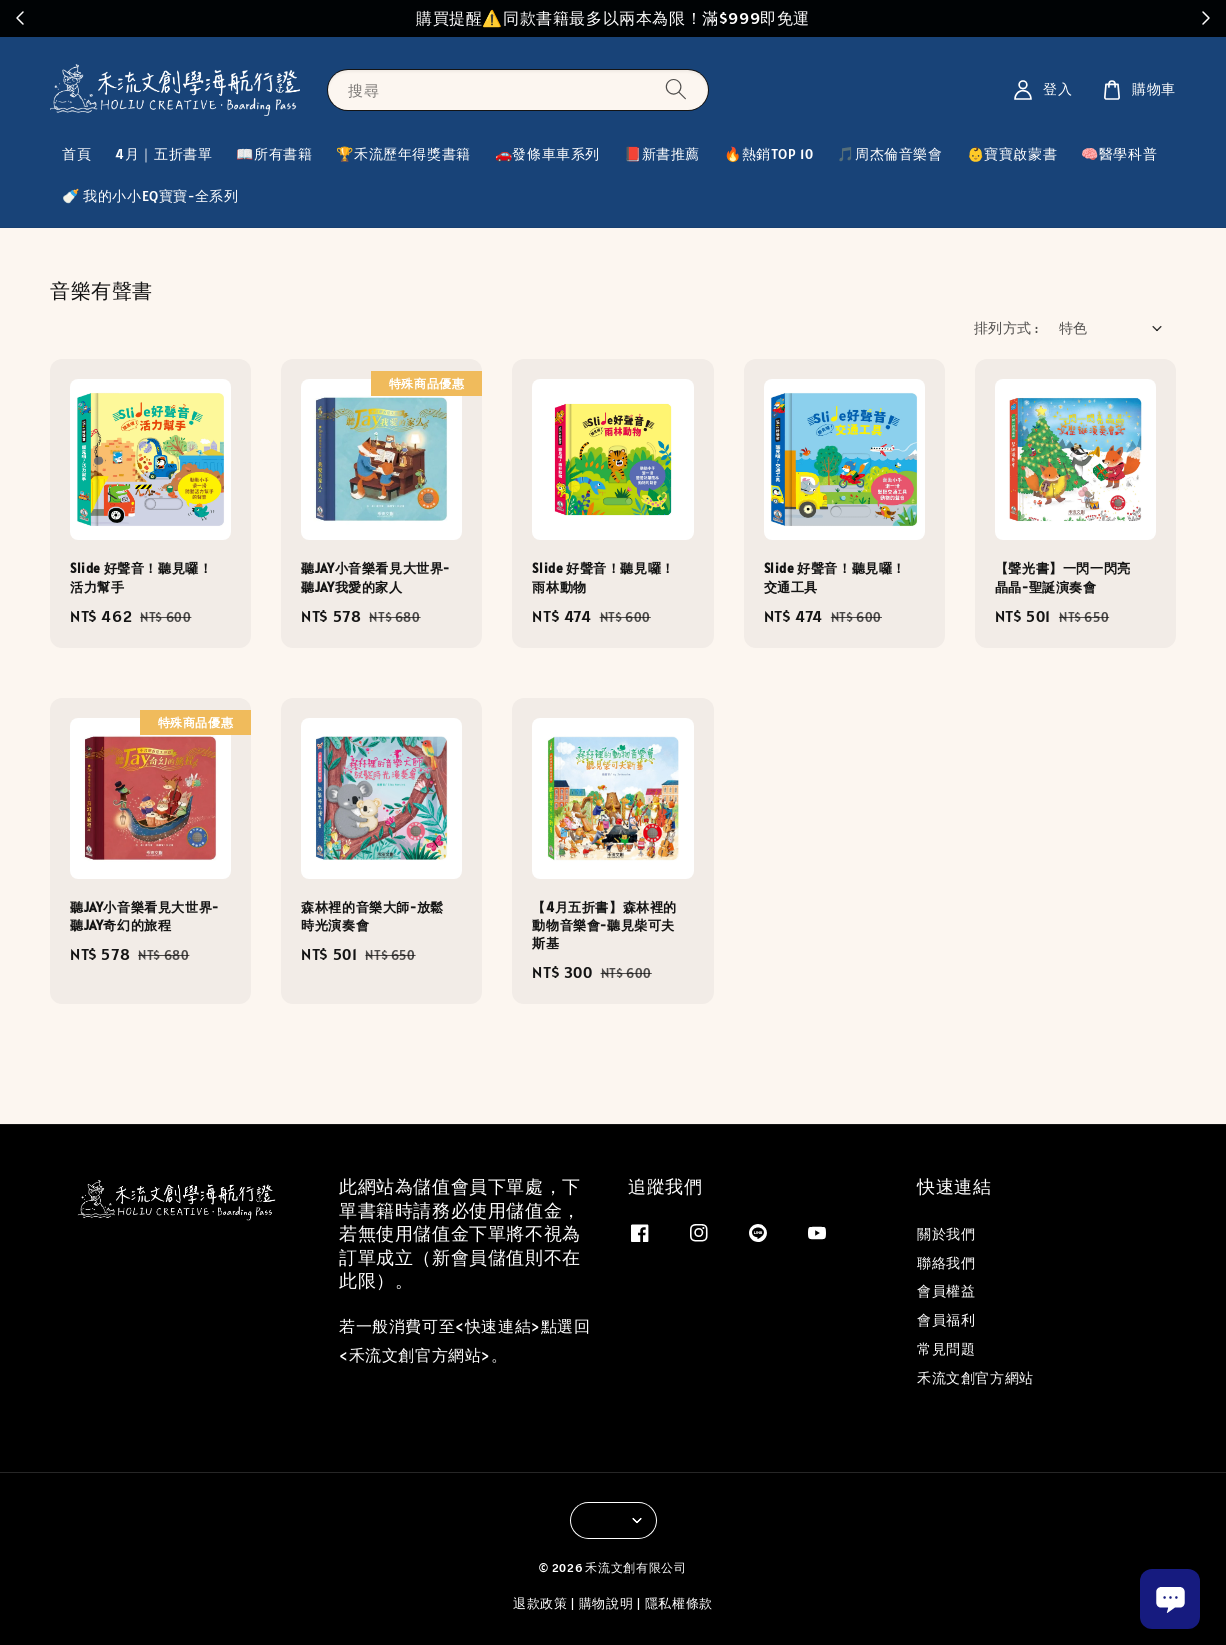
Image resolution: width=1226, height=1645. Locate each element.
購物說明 (606, 1603)
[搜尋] (676, 89)
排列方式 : (1006, 328)
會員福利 (946, 1320)
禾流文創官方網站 (975, 1378)
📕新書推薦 (662, 154)
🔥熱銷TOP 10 (768, 154)
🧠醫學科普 (1119, 154)
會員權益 (946, 1291)
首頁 (76, 154)
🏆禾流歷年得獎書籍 (403, 154)
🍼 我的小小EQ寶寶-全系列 (150, 196)
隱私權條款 (679, 1603)
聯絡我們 (946, 1263)
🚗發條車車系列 (547, 154)
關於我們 (946, 1234)
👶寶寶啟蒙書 (1012, 154)
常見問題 (946, 1349)
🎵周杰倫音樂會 (889, 154)
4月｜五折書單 (163, 154)
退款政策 (540, 1603)
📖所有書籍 (274, 154)
